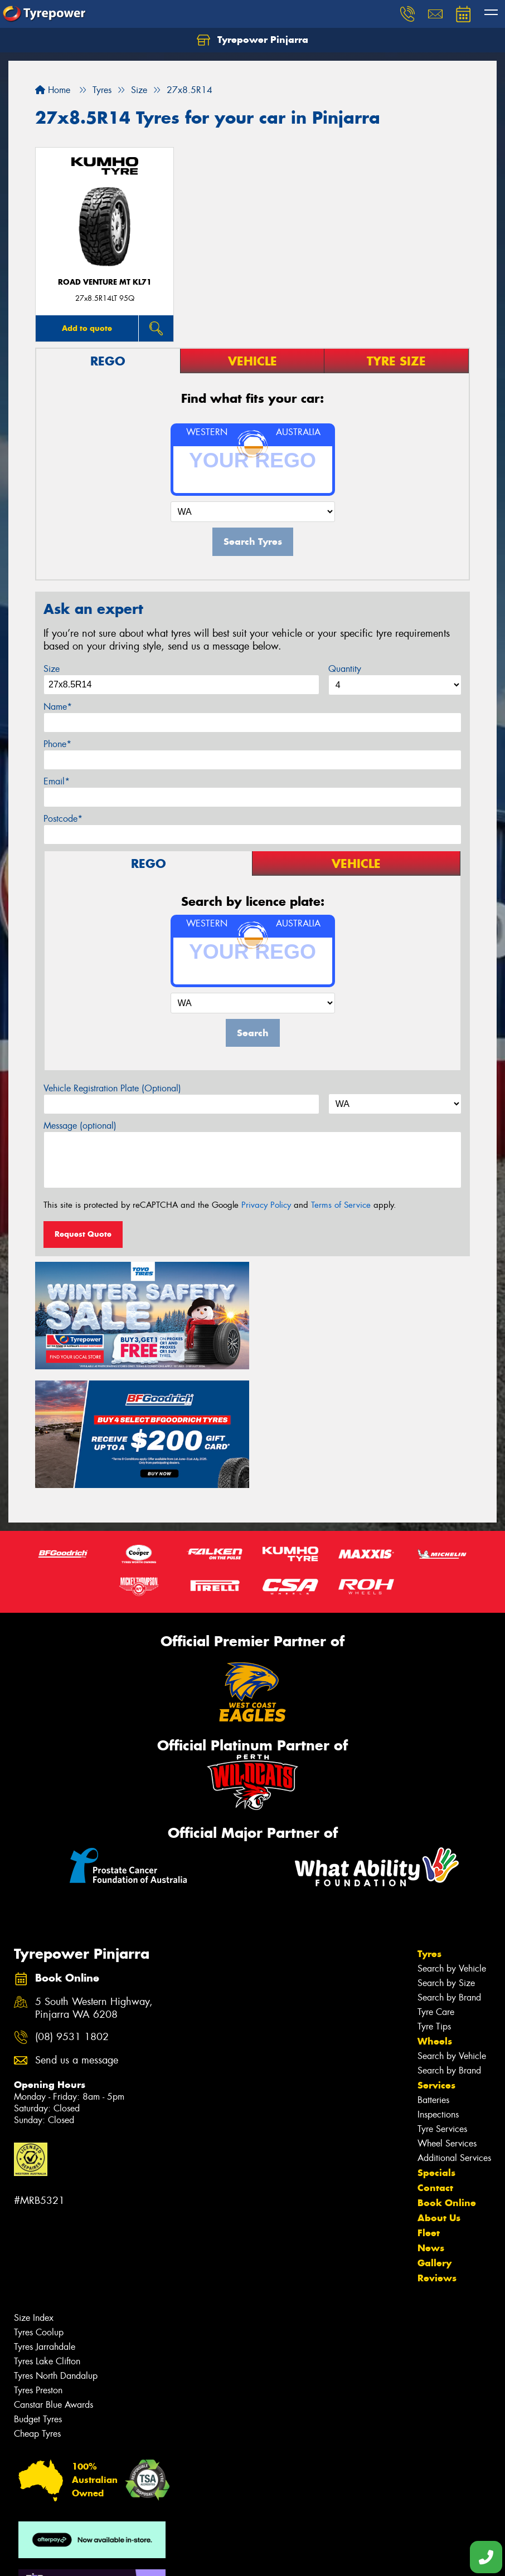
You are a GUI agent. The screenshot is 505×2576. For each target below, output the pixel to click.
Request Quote (83, 1234)
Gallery (434, 2143)
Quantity (344, 669)
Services (436, 1965)
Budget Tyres (38, 2299)
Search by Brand (449, 1878)
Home (52, 90)
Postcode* (62, 818)
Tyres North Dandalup (56, 2256)
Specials (436, 2053)
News (430, 2128)
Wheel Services (447, 2023)
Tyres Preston (38, 2270)
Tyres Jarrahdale (44, 2227)
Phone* (57, 744)
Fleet (428, 2113)
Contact (435, 2068)
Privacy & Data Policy (79, 2557)
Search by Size (446, 1863)
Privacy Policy (266, 1205)
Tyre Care (435, 1892)
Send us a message (76, 1941)
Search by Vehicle (451, 1849)
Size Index (34, 2198)
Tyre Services (442, 2009)
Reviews (437, 2158)
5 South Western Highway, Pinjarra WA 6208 (94, 1889)
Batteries (433, 1980)
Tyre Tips (434, 1907)
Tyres (429, 1834)
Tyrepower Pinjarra (252, 40)
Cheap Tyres (37, 2314)
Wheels (434, 1921)
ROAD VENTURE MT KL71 (105, 282)
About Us (438, 2098)
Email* (56, 781)
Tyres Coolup (39, 2212)
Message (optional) (79, 1125)
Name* (57, 707)
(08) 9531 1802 (72, 1917)
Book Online (446, 2083)
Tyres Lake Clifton (47, 2241)
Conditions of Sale (148, 2557)
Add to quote (87, 328)
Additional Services (454, 2038)
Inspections (438, 1995)
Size (51, 669)
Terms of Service (341, 1205)
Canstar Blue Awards (53, 2285)
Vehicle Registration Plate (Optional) (112, 1088)
